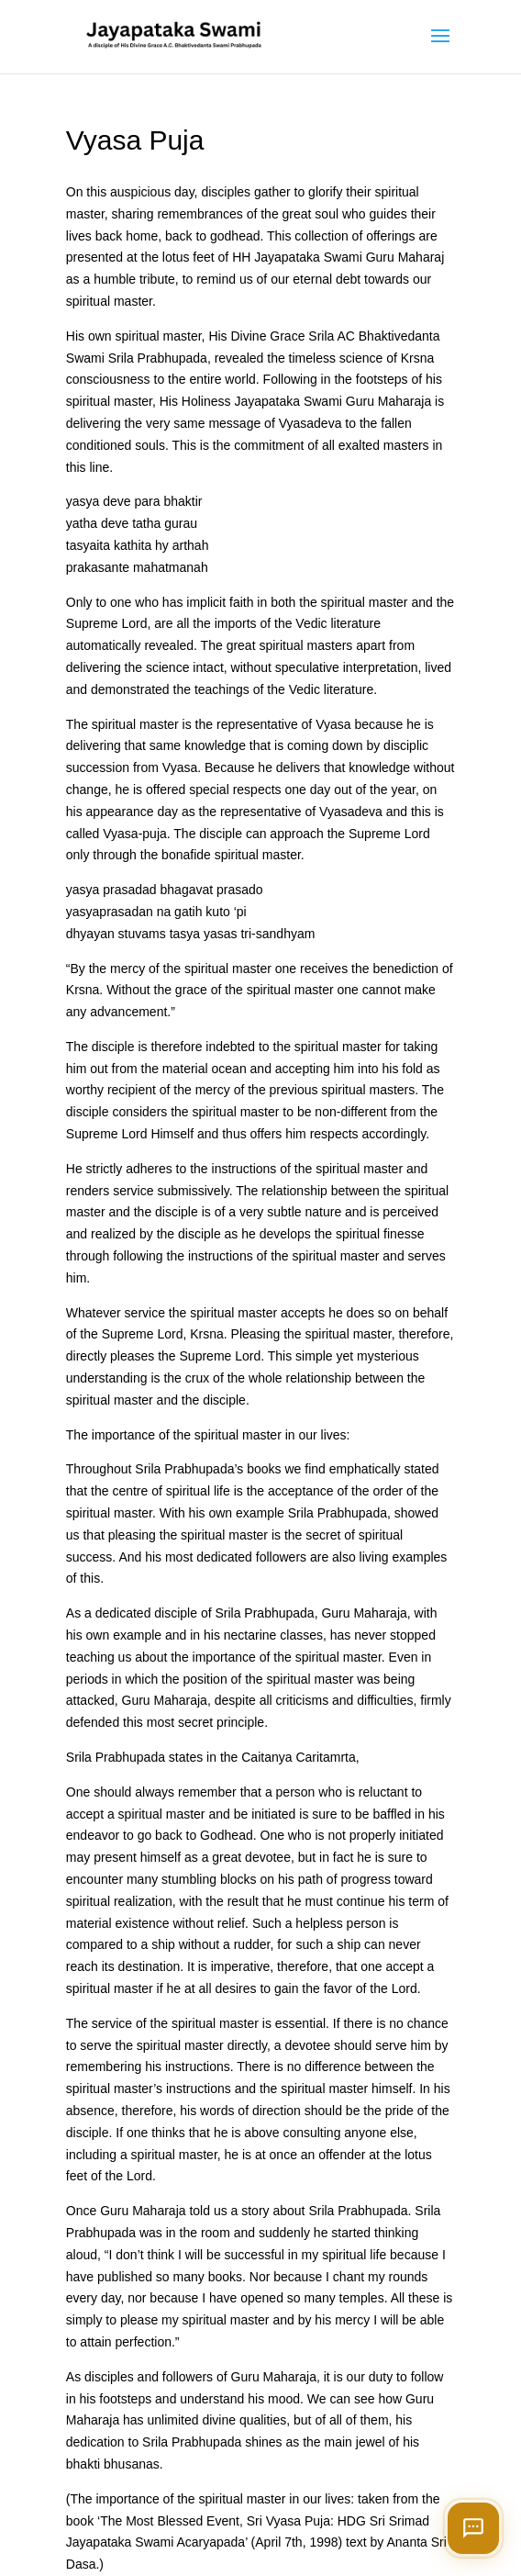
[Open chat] (473, 2528)
